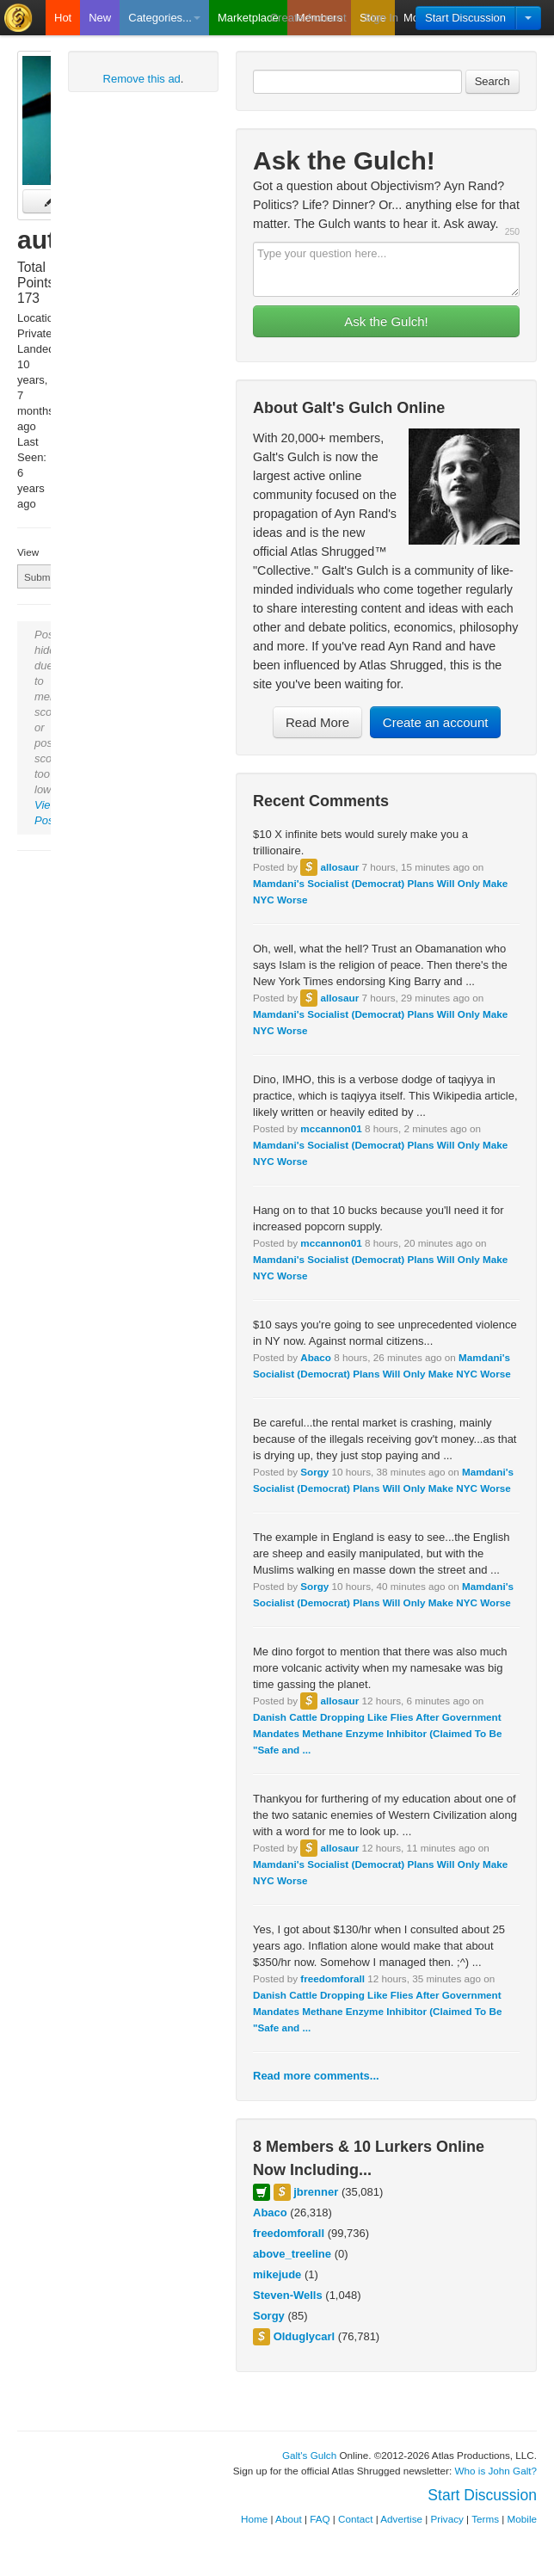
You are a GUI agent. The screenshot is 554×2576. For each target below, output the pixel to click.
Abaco (315, 1357)
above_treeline (292, 2253)
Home (254, 2518)
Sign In (381, 17)
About (288, 2518)
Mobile (522, 2518)
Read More (317, 722)
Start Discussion (465, 17)
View (28, 552)
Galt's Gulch (309, 2455)
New (100, 17)
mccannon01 (330, 1128)
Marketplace (248, 17)
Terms (485, 2518)
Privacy (447, 2518)
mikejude (277, 2274)
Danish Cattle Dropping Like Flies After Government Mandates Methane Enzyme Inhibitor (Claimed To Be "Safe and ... (377, 1733)
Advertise (401, 2518)
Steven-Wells (288, 2295)
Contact (355, 2518)
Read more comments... (316, 2075)
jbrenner (315, 2191)
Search (492, 81)
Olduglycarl (304, 2336)
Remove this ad (142, 78)
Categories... (164, 17)
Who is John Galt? (496, 2470)
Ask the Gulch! (386, 321)
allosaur (339, 866)
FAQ (319, 2518)
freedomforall (332, 1978)
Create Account (308, 17)
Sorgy (314, 1471)
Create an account (436, 722)
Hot (62, 17)
